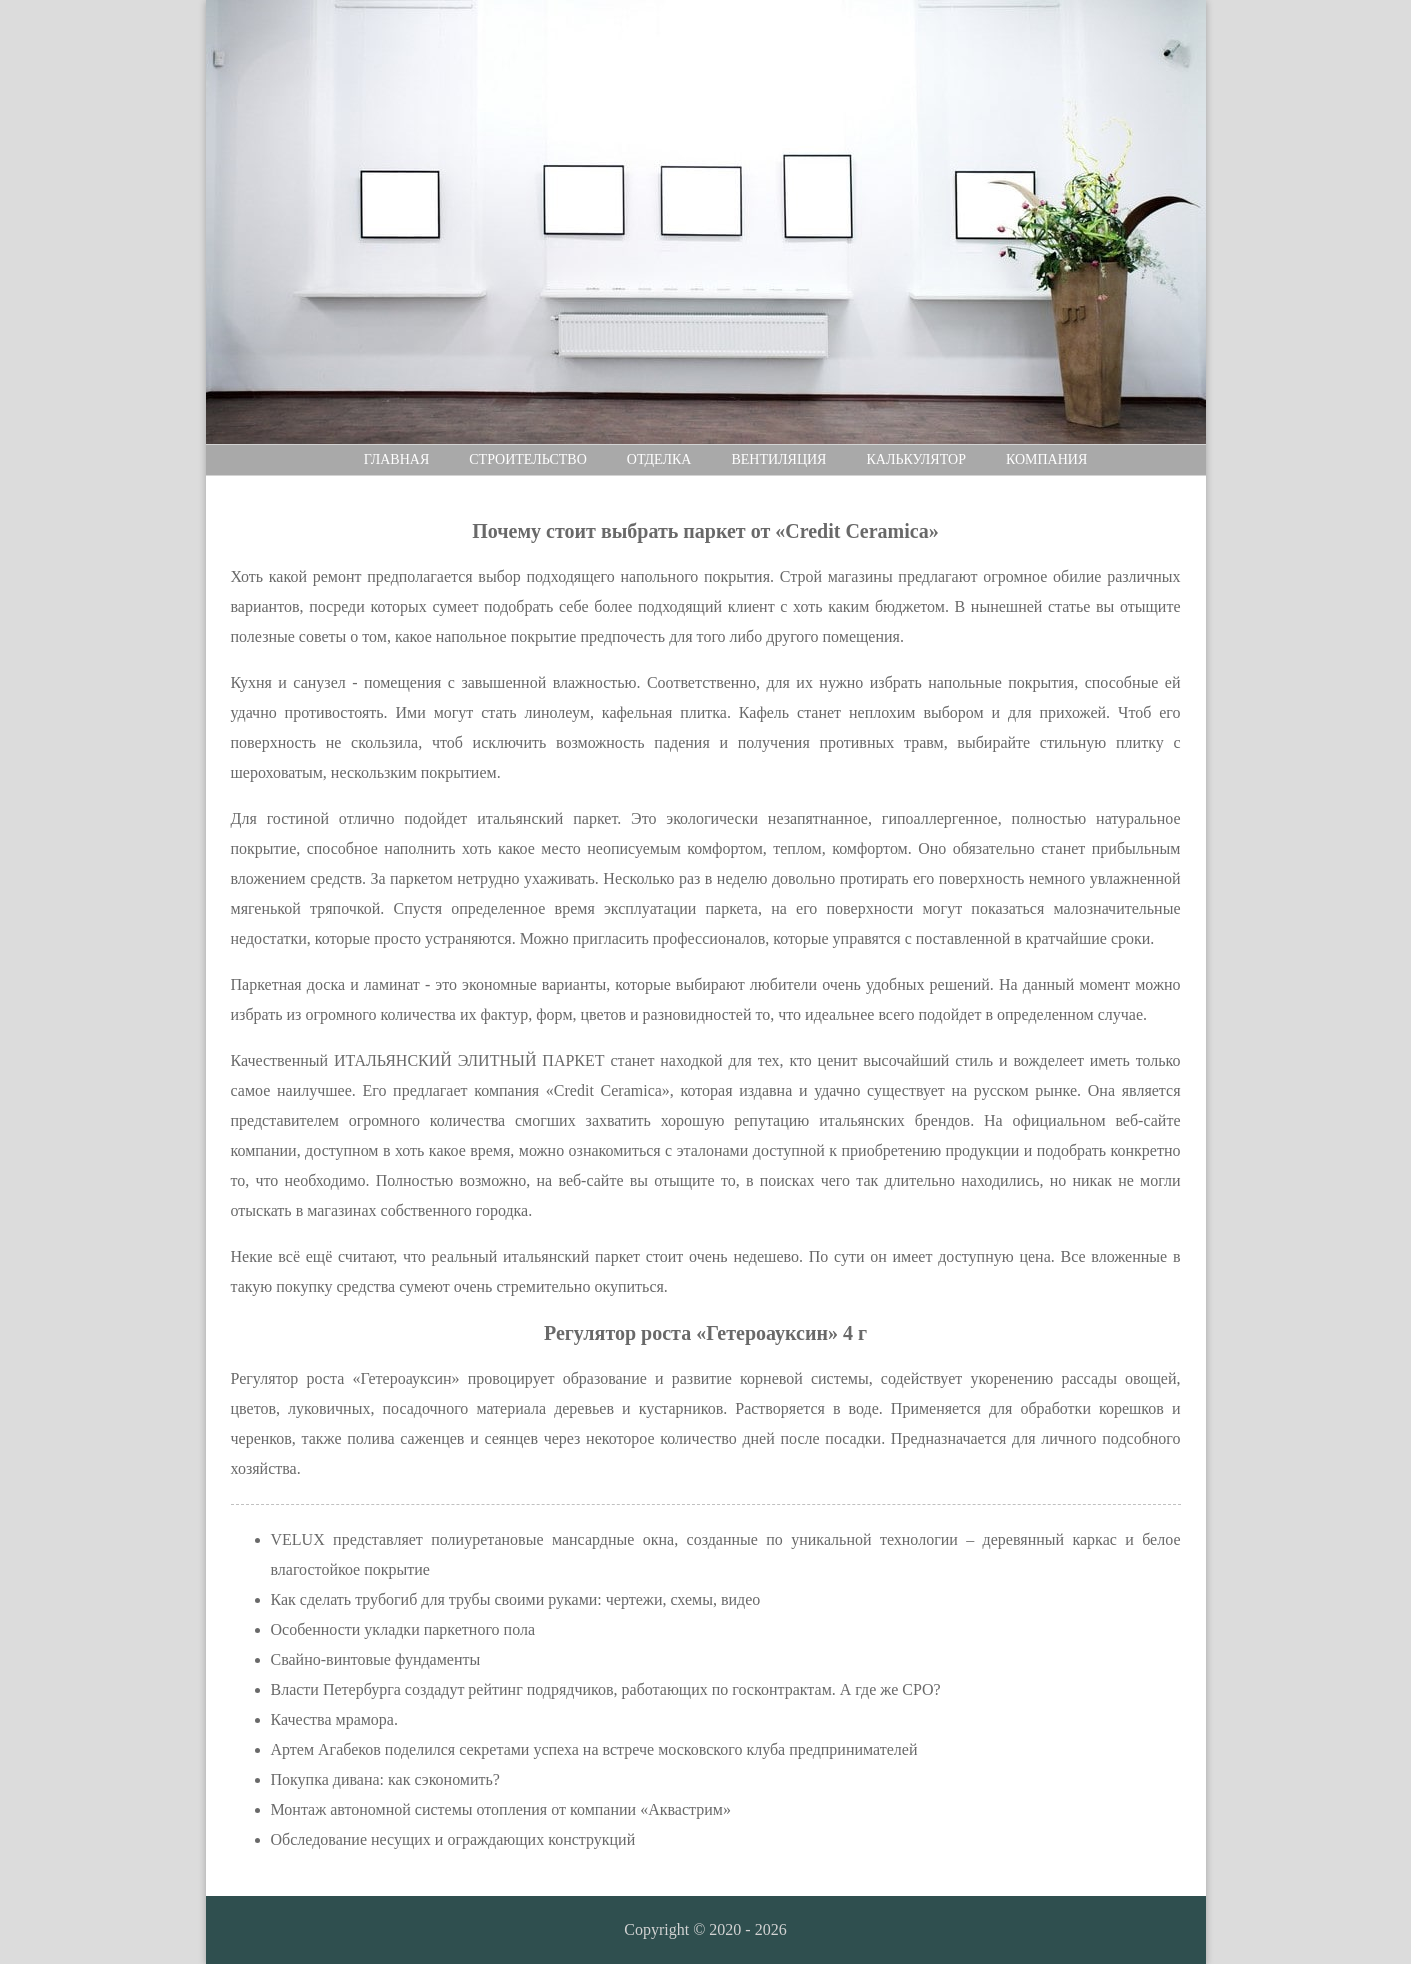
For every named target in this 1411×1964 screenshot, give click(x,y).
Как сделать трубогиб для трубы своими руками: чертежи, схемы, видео (516, 1599)
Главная (397, 459)
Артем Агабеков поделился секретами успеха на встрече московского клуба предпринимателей (594, 1749)
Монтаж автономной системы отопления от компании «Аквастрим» (501, 1809)
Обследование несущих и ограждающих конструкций (453, 1839)
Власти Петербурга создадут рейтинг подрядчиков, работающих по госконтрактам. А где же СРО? (606, 1689)
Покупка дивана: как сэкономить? (385, 1779)
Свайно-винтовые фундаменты (376, 1659)
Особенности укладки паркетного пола (403, 1629)
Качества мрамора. (334, 1719)
